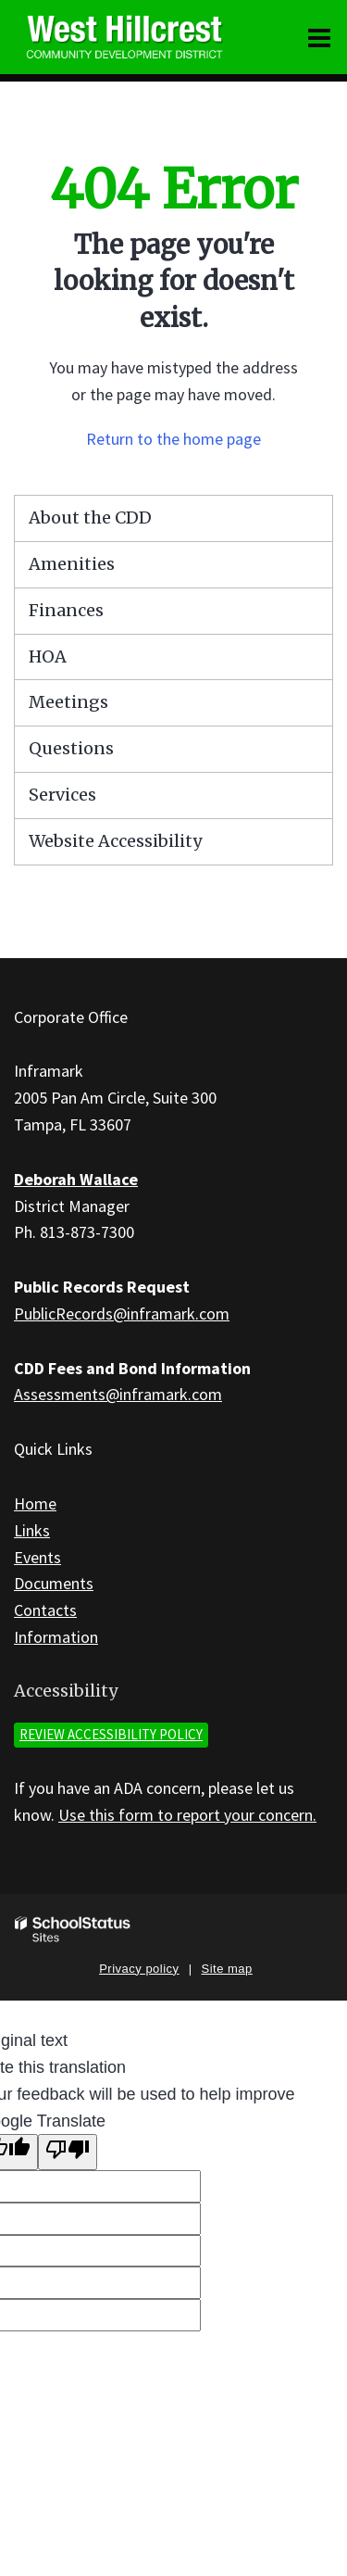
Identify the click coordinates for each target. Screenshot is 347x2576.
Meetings (68, 702)
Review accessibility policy (111, 1734)
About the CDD (90, 517)
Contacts (45, 1610)
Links (32, 1530)
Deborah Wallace (76, 1179)
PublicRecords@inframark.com (121, 1313)
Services (62, 794)
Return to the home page (173, 438)
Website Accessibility (115, 841)
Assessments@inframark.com (118, 1394)
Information (56, 1637)
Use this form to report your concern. (187, 1814)
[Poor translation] (67, 2152)
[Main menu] (319, 37)
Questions (71, 748)
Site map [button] (227, 1969)
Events (37, 1557)
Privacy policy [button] (139, 1969)
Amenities (72, 564)
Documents (53, 1583)
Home (35, 1503)
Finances (66, 610)
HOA (48, 656)
